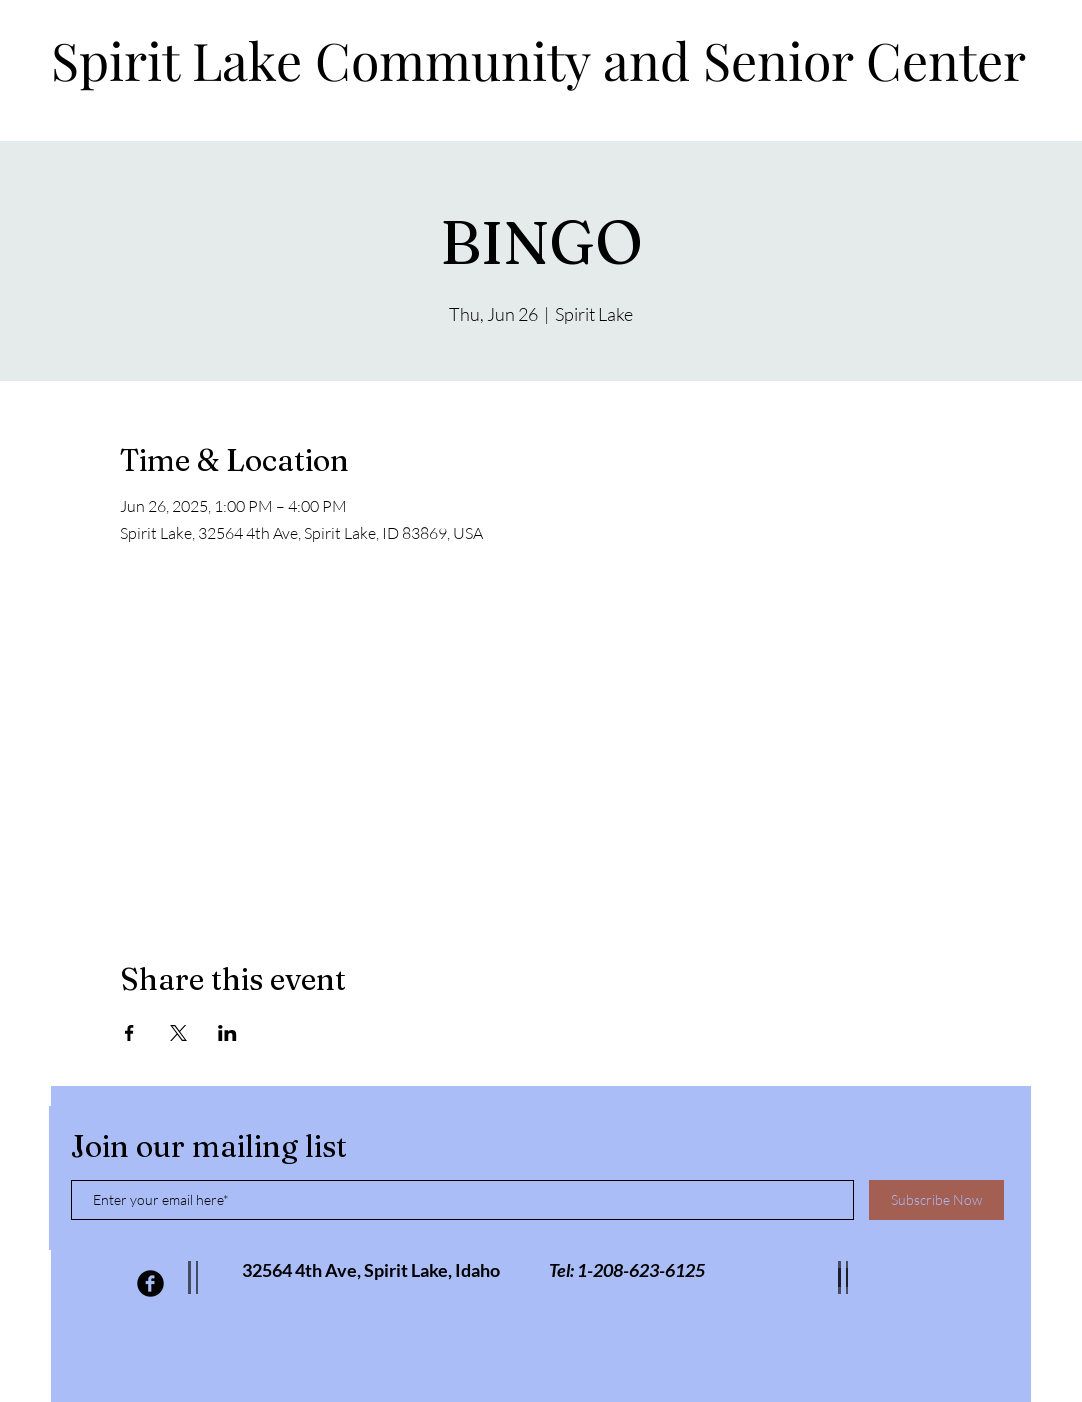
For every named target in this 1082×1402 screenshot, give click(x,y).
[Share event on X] (178, 1033)
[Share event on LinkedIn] (227, 1033)
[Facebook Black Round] (150, 1283)
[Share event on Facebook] (129, 1033)
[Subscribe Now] (936, 1200)
